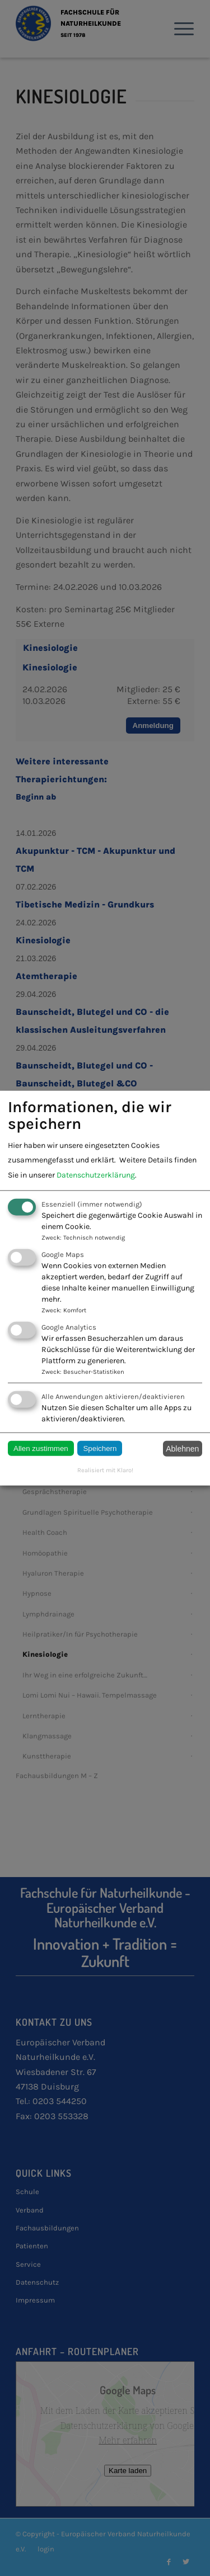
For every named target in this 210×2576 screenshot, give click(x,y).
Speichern (99, 1448)
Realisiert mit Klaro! (105, 1469)
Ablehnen (182, 1448)
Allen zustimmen (40, 1448)
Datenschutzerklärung (96, 1174)
